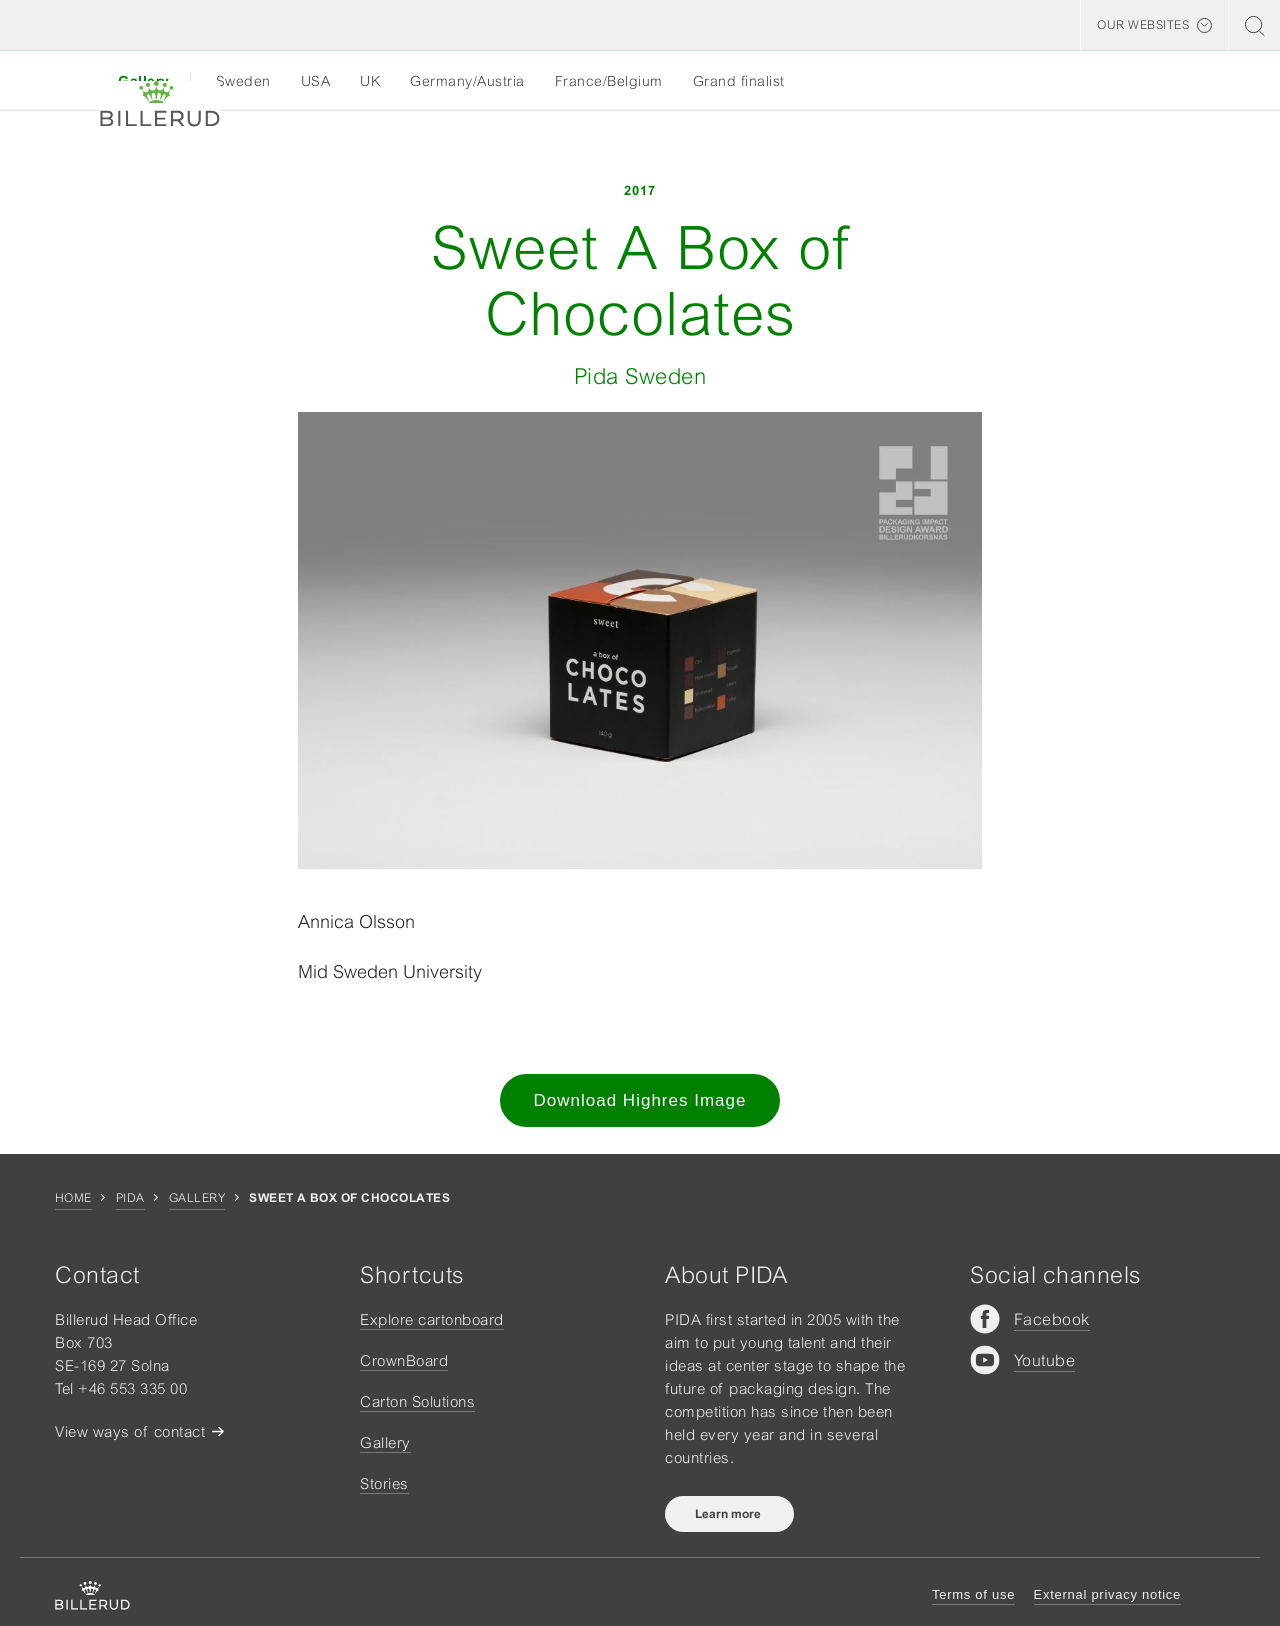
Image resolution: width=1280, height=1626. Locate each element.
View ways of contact (130, 1431)
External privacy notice (1107, 1594)
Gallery (197, 1198)
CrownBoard (404, 1360)
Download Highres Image (640, 1100)
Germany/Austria (467, 81)
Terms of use (973, 1594)
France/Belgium (609, 81)
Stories (384, 1483)
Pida (130, 1198)
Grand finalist (739, 81)
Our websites (1143, 25)
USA (316, 81)
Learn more (729, 1514)
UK (370, 81)
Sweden (243, 81)
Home (73, 1198)
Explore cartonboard (432, 1319)
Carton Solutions (417, 1401)
